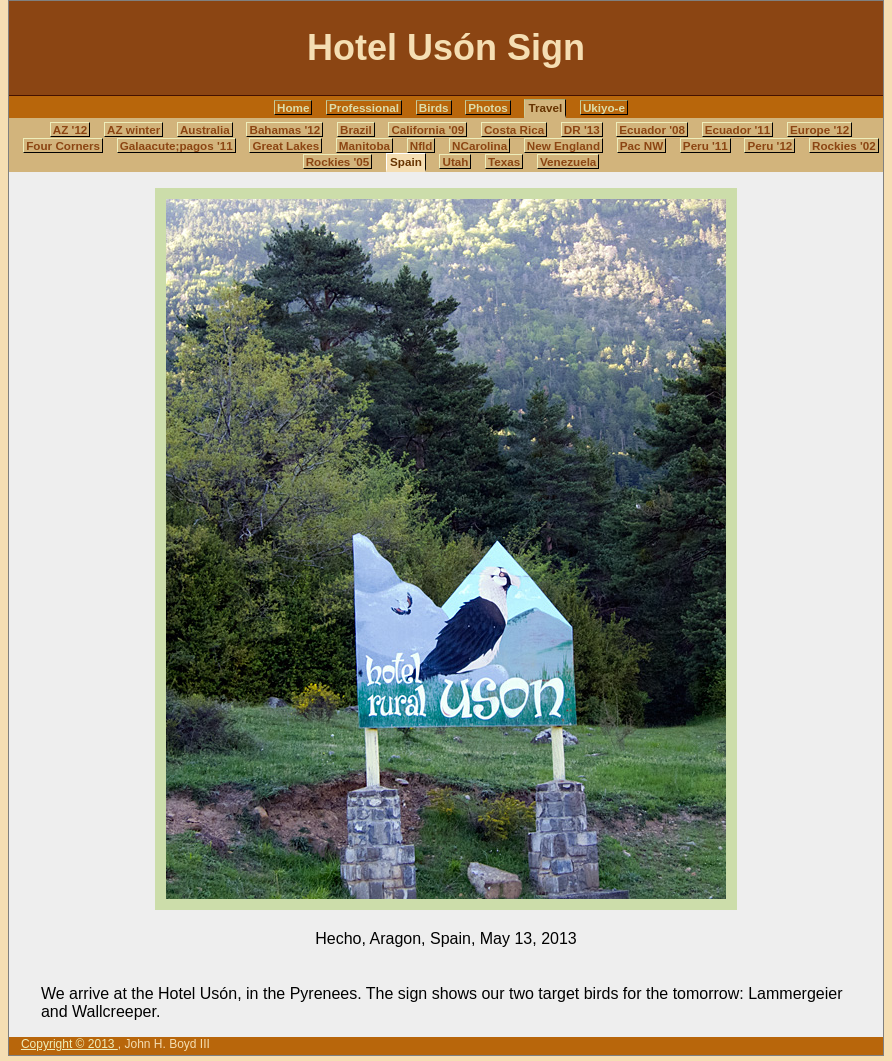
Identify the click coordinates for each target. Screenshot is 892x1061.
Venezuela (568, 161)
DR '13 (582, 129)
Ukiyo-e (604, 107)
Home (293, 107)
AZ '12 (70, 129)
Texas (504, 161)
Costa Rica (514, 129)
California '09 (427, 129)
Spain (406, 161)
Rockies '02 (844, 145)
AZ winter (133, 129)
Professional (364, 107)
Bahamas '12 (284, 129)
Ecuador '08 (652, 129)
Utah (455, 161)
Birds (434, 107)
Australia (205, 129)
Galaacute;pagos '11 (176, 145)
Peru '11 (705, 145)
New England (563, 145)
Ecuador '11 (738, 129)
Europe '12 (819, 129)
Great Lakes (285, 145)
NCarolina (479, 145)
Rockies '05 (338, 161)
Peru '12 (769, 145)
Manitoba (364, 145)
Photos (488, 107)
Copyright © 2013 (69, 1044)
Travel (545, 107)
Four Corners (63, 145)
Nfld (421, 145)
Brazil (356, 129)
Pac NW (641, 145)
